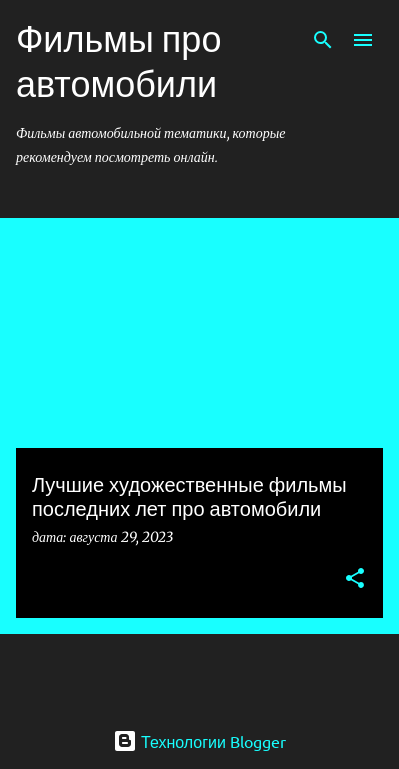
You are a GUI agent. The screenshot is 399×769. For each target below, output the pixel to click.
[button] (355, 579)
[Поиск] (323, 40)
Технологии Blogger (199, 741)
